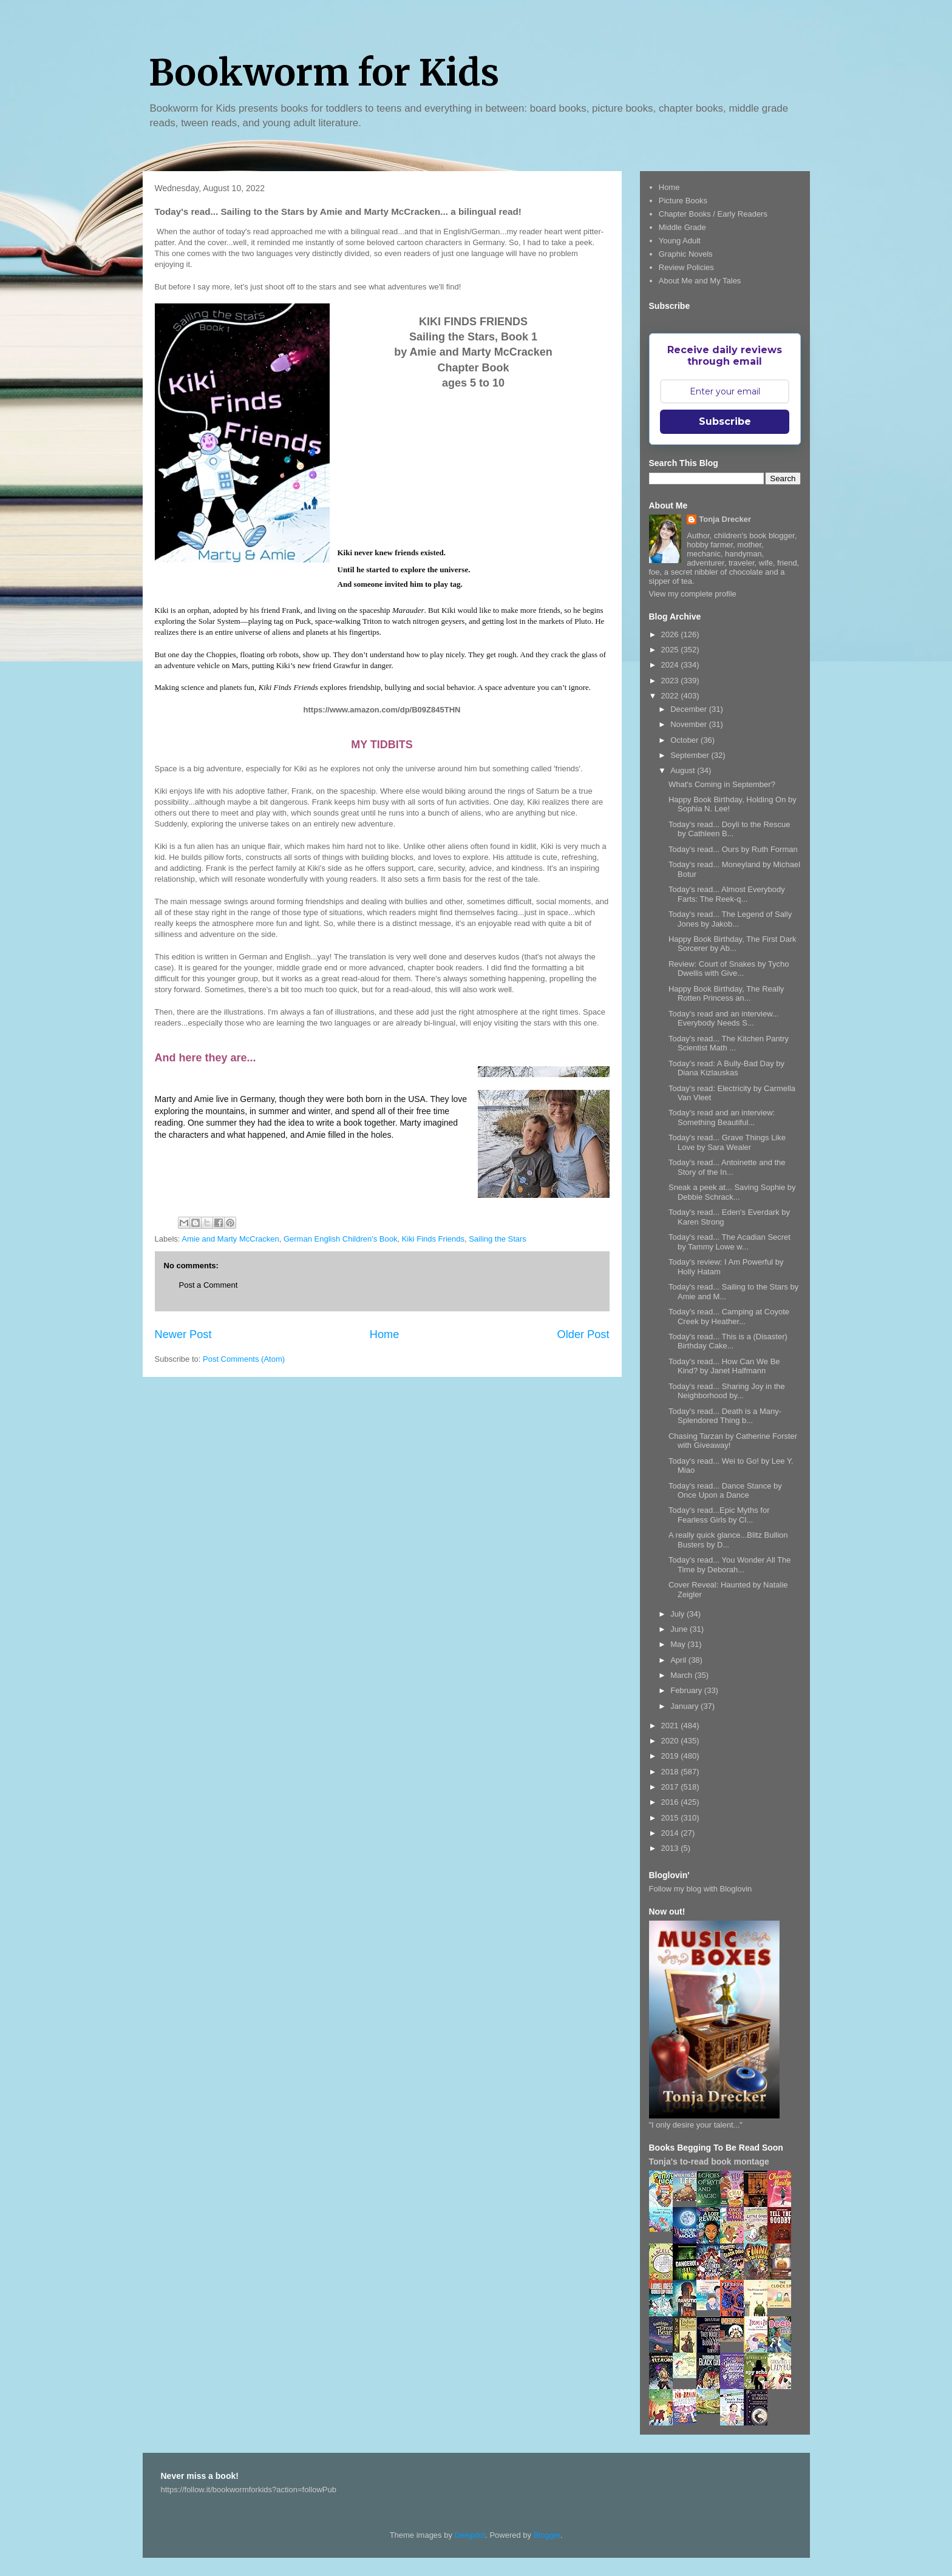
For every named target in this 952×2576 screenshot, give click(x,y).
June (680, 1629)
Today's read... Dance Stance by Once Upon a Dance (725, 1490)
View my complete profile (692, 593)
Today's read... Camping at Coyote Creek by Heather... (728, 1316)
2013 (671, 1848)
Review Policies (686, 267)
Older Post (583, 1334)
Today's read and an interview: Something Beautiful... (721, 1117)
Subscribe (725, 421)
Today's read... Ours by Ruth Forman (733, 849)
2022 (671, 695)
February (687, 1690)
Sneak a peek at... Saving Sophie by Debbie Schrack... (732, 1192)
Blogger (547, 2535)
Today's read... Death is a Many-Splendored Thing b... (724, 1416)
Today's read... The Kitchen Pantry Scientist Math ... (728, 1043)
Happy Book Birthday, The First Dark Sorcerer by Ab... (732, 944)
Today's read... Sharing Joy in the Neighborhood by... (726, 1391)
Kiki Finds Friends (433, 1238)
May (678, 1644)
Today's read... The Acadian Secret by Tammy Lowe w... (729, 1241)
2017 (671, 1786)
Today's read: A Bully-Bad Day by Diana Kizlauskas (726, 1068)
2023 (671, 680)
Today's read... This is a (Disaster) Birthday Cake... (727, 1341)
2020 (671, 1740)
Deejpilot (470, 2535)
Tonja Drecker (725, 519)
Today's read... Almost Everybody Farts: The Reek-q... (726, 894)
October (685, 740)
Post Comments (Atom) (244, 1359)
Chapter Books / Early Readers (713, 213)
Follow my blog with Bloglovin (700, 1888)
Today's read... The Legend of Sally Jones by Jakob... (730, 919)
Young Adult (680, 240)
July (678, 1613)
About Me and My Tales (700, 280)
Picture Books (683, 200)
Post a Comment (208, 1285)
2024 (671, 664)
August (683, 770)
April (679, 1660)
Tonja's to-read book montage (709, 2161)
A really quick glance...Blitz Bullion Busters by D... (728, 1539)
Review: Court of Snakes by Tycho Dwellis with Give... (728, 968)
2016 (671, 1802)
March (682, 1675)
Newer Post (183, 1334)
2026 (671, 634)
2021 (671, 1725)
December (689, 709)
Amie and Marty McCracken (230, 1238)
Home (384, 1334)
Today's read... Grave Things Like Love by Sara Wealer (727, 1142)
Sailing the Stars (497, 1238)
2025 (671, 649)
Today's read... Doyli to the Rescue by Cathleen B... (729, 829)
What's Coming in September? (721, 784)
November (689, 724)
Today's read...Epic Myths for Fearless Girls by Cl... (719, 1515)
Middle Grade (682, 227)
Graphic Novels (686, 254)
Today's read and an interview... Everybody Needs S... (723, 1018)
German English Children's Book (340, 1238)
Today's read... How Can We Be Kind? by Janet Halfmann (724, 1366)
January (685, 1706)
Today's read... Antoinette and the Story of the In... (727, 1167)
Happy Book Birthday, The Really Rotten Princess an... (726, 993)
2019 (671, 1755)
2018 (671, 1771)
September (690, 755)
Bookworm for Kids (324, 72)
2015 (671, 1817)
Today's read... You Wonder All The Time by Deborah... (729, 1564)
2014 (671, 1832)
